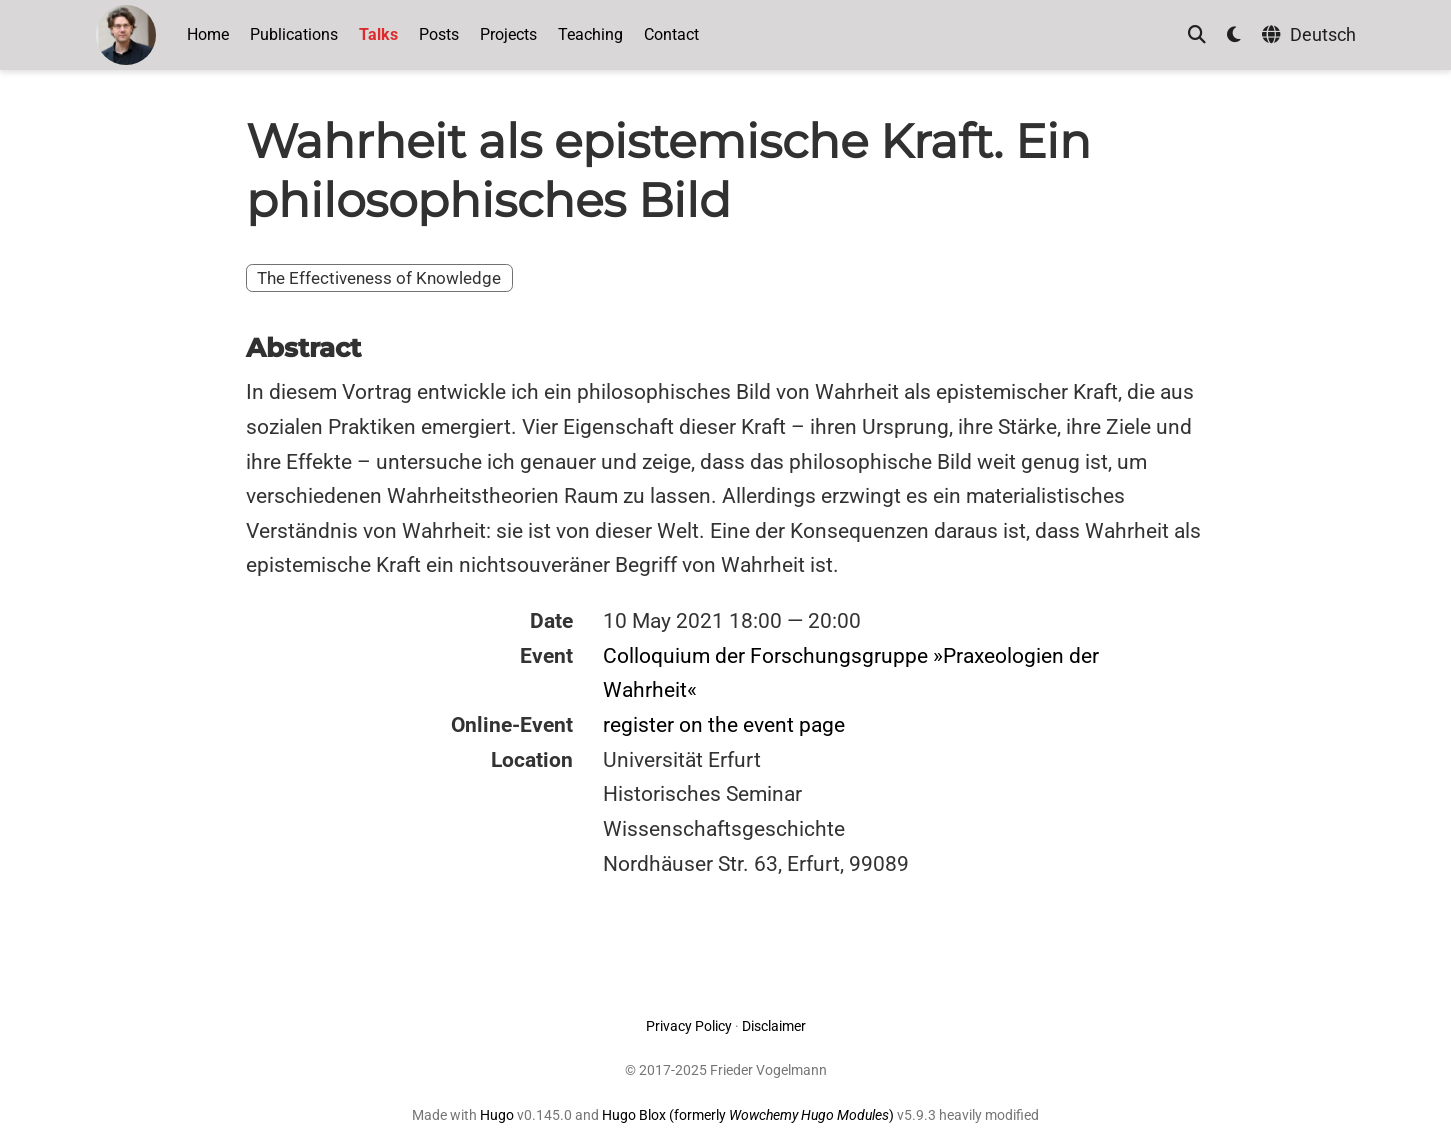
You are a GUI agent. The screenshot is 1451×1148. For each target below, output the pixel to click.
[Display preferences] (1234, 35)
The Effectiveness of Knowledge (379, 278)
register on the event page (724, 725)
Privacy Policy (689, 1026)
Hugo (497, 1115)
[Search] (1197, 35)
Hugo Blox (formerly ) (749, 1115)
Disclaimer (774, 1026)
